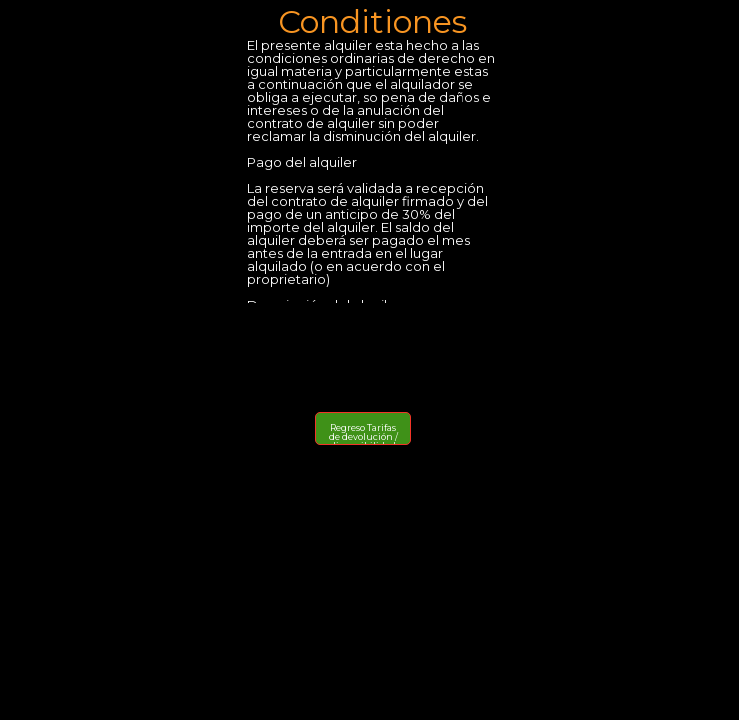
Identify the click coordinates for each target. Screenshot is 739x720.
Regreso (348, 427)
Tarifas (381, 427)
